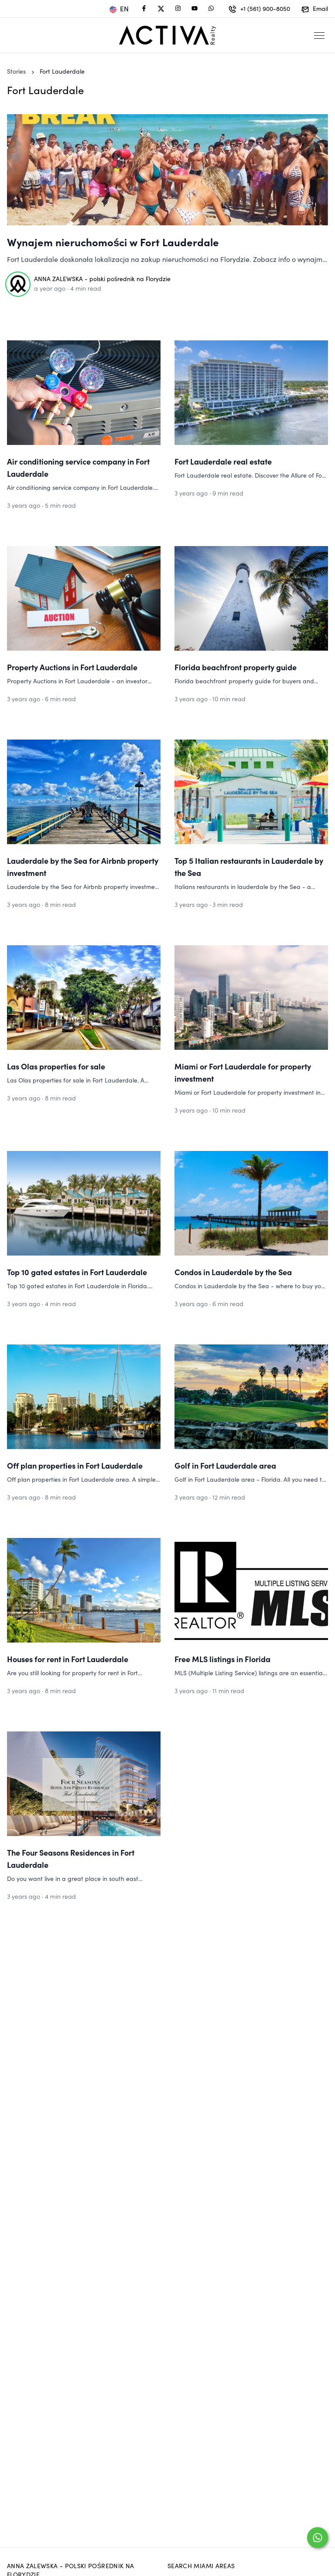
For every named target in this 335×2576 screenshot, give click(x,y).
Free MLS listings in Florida (222, 1658)
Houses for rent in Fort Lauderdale (67, 1658)
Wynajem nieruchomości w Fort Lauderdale (113, 241)
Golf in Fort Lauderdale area (225, 1465)
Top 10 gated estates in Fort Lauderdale (77, 1271)
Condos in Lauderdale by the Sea (233, 1271)
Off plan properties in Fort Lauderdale (75, 1465)
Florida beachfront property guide (235, 667)
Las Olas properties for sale (56, 1066)
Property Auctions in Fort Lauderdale (72, 667)
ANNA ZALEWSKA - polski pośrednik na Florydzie (102, 279)
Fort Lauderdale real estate (223, 461)
